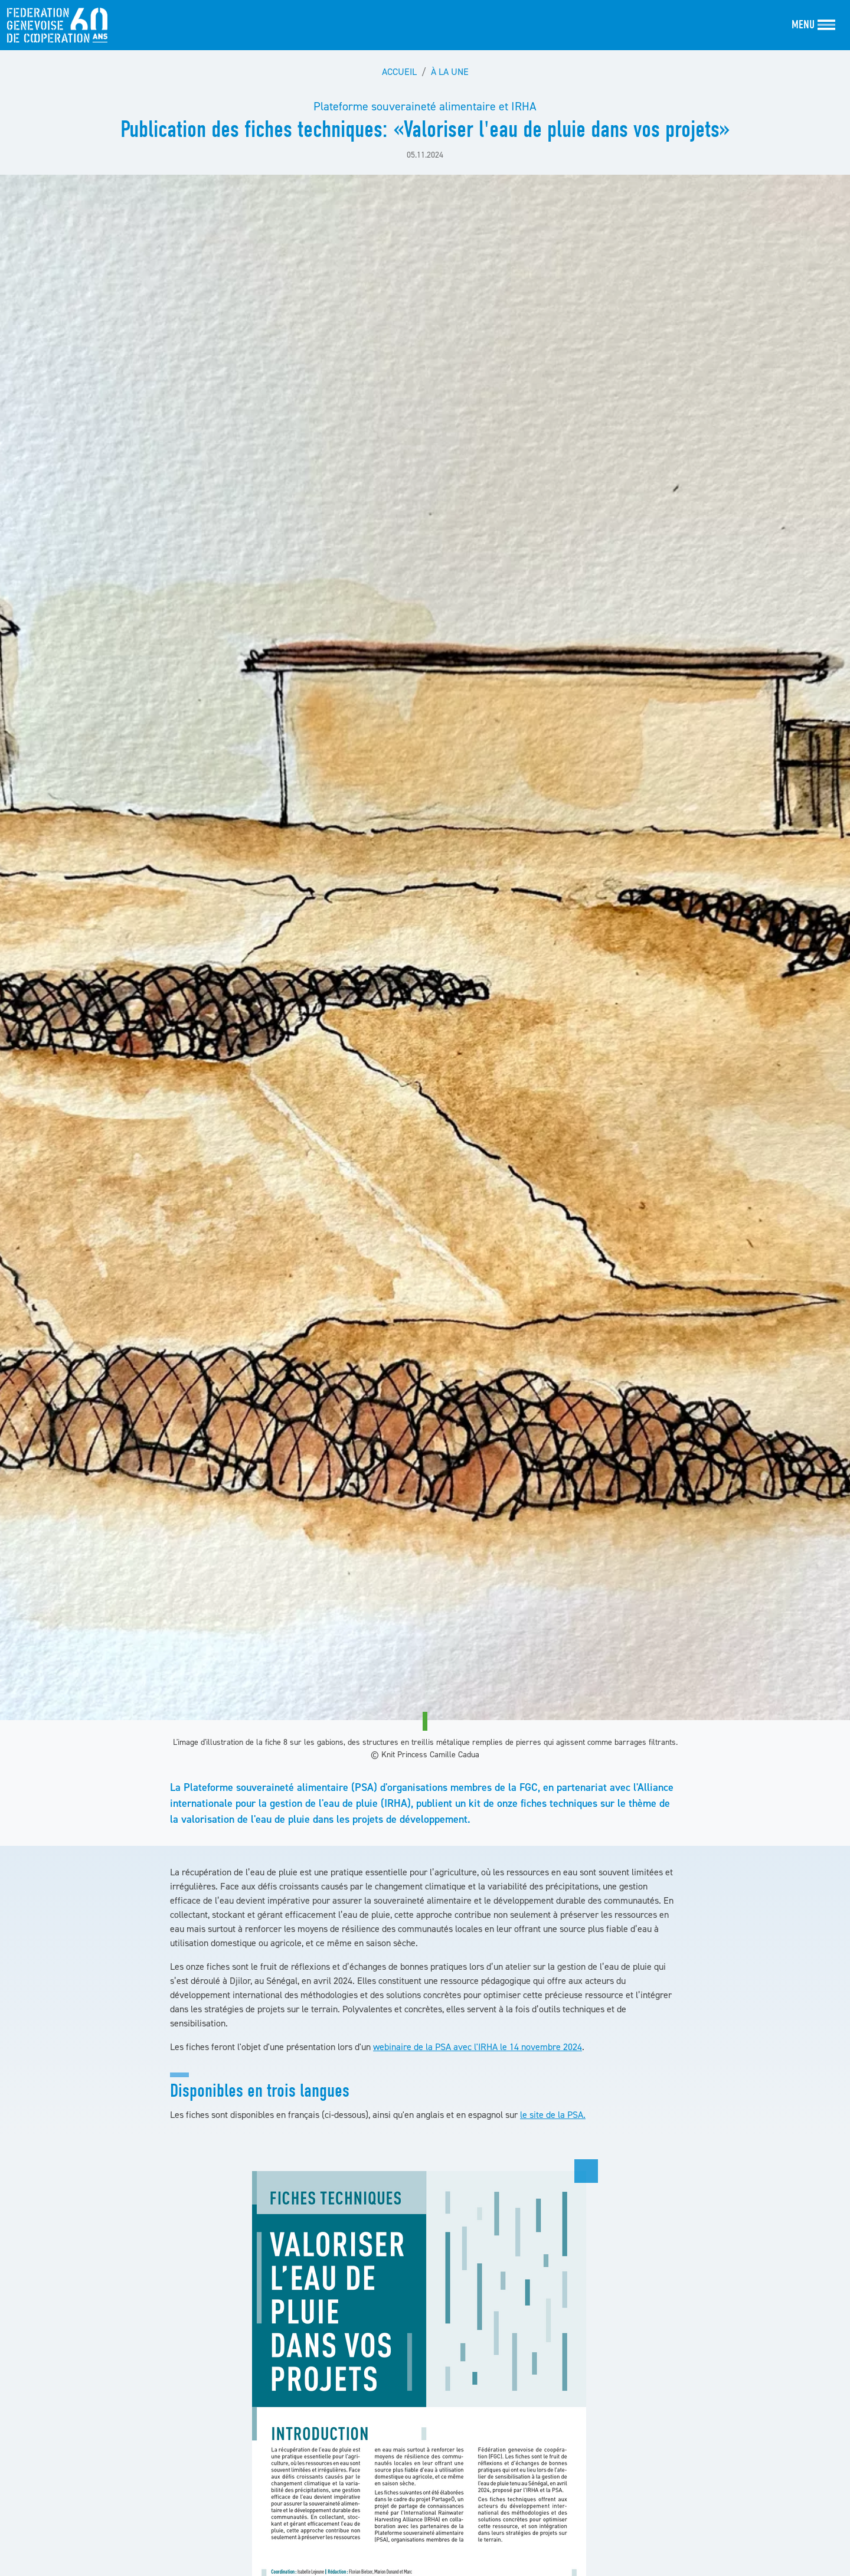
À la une (450, 71)
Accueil (399, 71)
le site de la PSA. (553, 2114)
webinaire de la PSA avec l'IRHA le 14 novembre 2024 (477, 2046)
